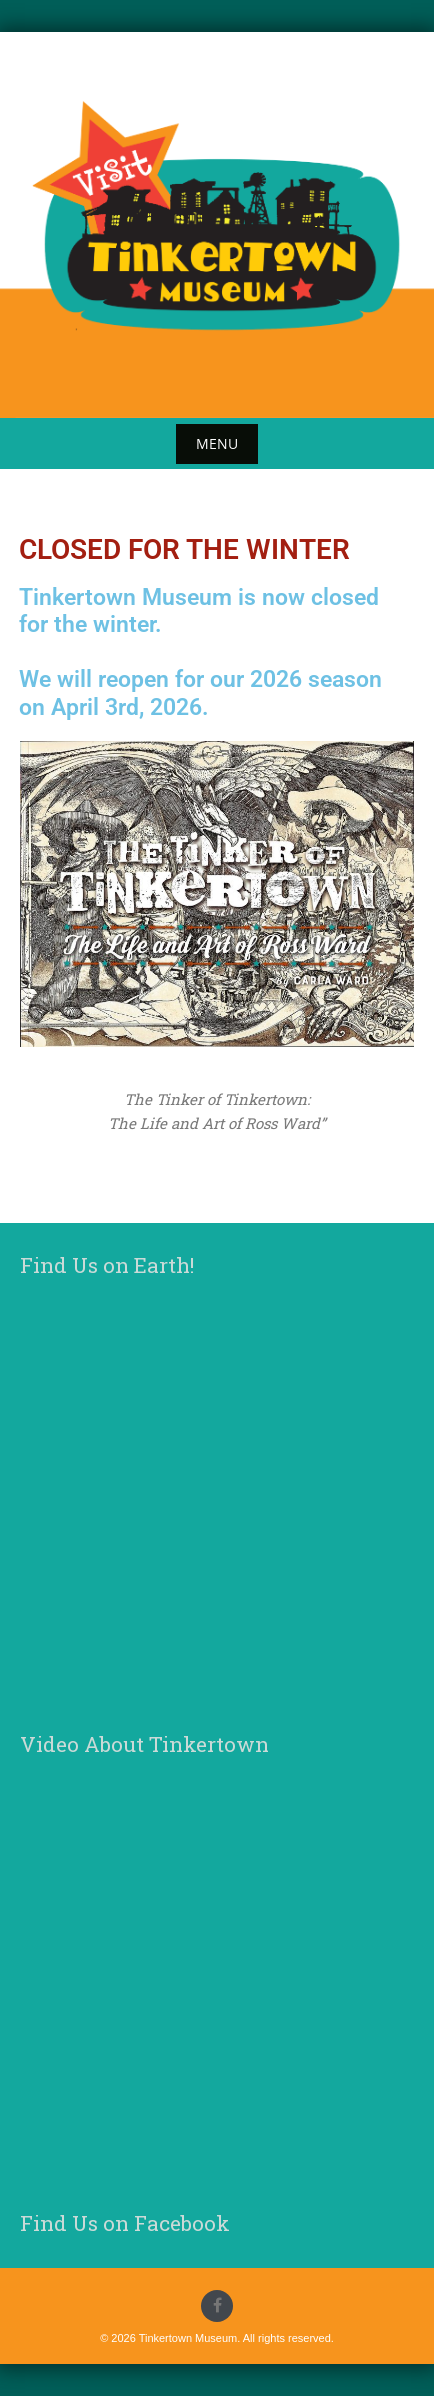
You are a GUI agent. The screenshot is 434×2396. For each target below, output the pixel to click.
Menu (217, 443)
